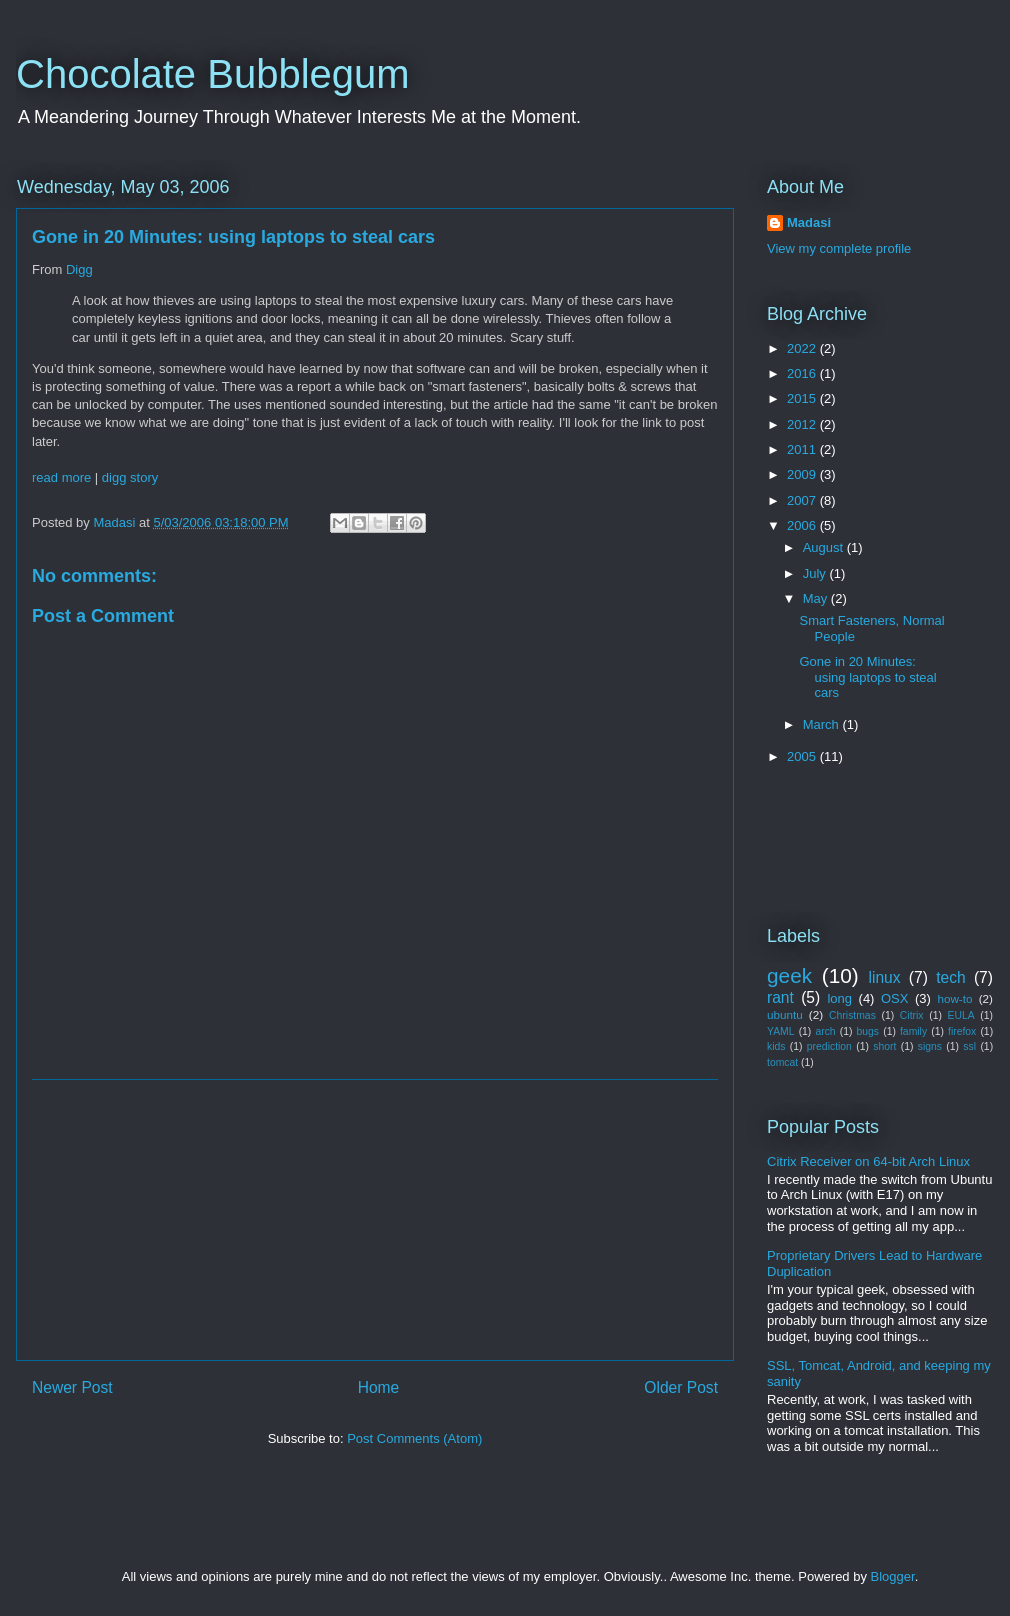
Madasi (809, 222)
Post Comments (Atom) (414, 1438)
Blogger (893, 1576)
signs (930, 1046)
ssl (969, 1046)
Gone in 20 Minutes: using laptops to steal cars (867, 677)
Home (379, 1387)
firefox (962, 1031)
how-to (954, 998)
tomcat (782, 1062)
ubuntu (785, 1014)
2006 (803, 525)
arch (825, 1031)
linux (885, 977)
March (823, 724)
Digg (79, 269)
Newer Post (72, 1387)
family (913, 1031)
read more (61, 477)
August (825, 547)
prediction (829, 1046)
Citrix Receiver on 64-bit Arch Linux (868, 1161)
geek (789, 975)
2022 (803, 348)
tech (950, 977)
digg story (130, 477)
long (839, 998)
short (884, 1046)
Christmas (852, 1015)
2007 (803, 500)
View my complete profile (839, 248)
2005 (803, 756)
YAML (781, 1031)
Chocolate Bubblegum (213, 74)
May (817, 598)
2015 (803, 398)
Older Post (681, 1387)
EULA (961, 1015)
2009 (803, 474)
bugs (868, 1031)
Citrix (912, 1015)
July (816, 573)
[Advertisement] (375, 1220)
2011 (803, 449)
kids (776, 1046)
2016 (803, 373)
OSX (894, 998)
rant (780, 997)
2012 (803, 424)
